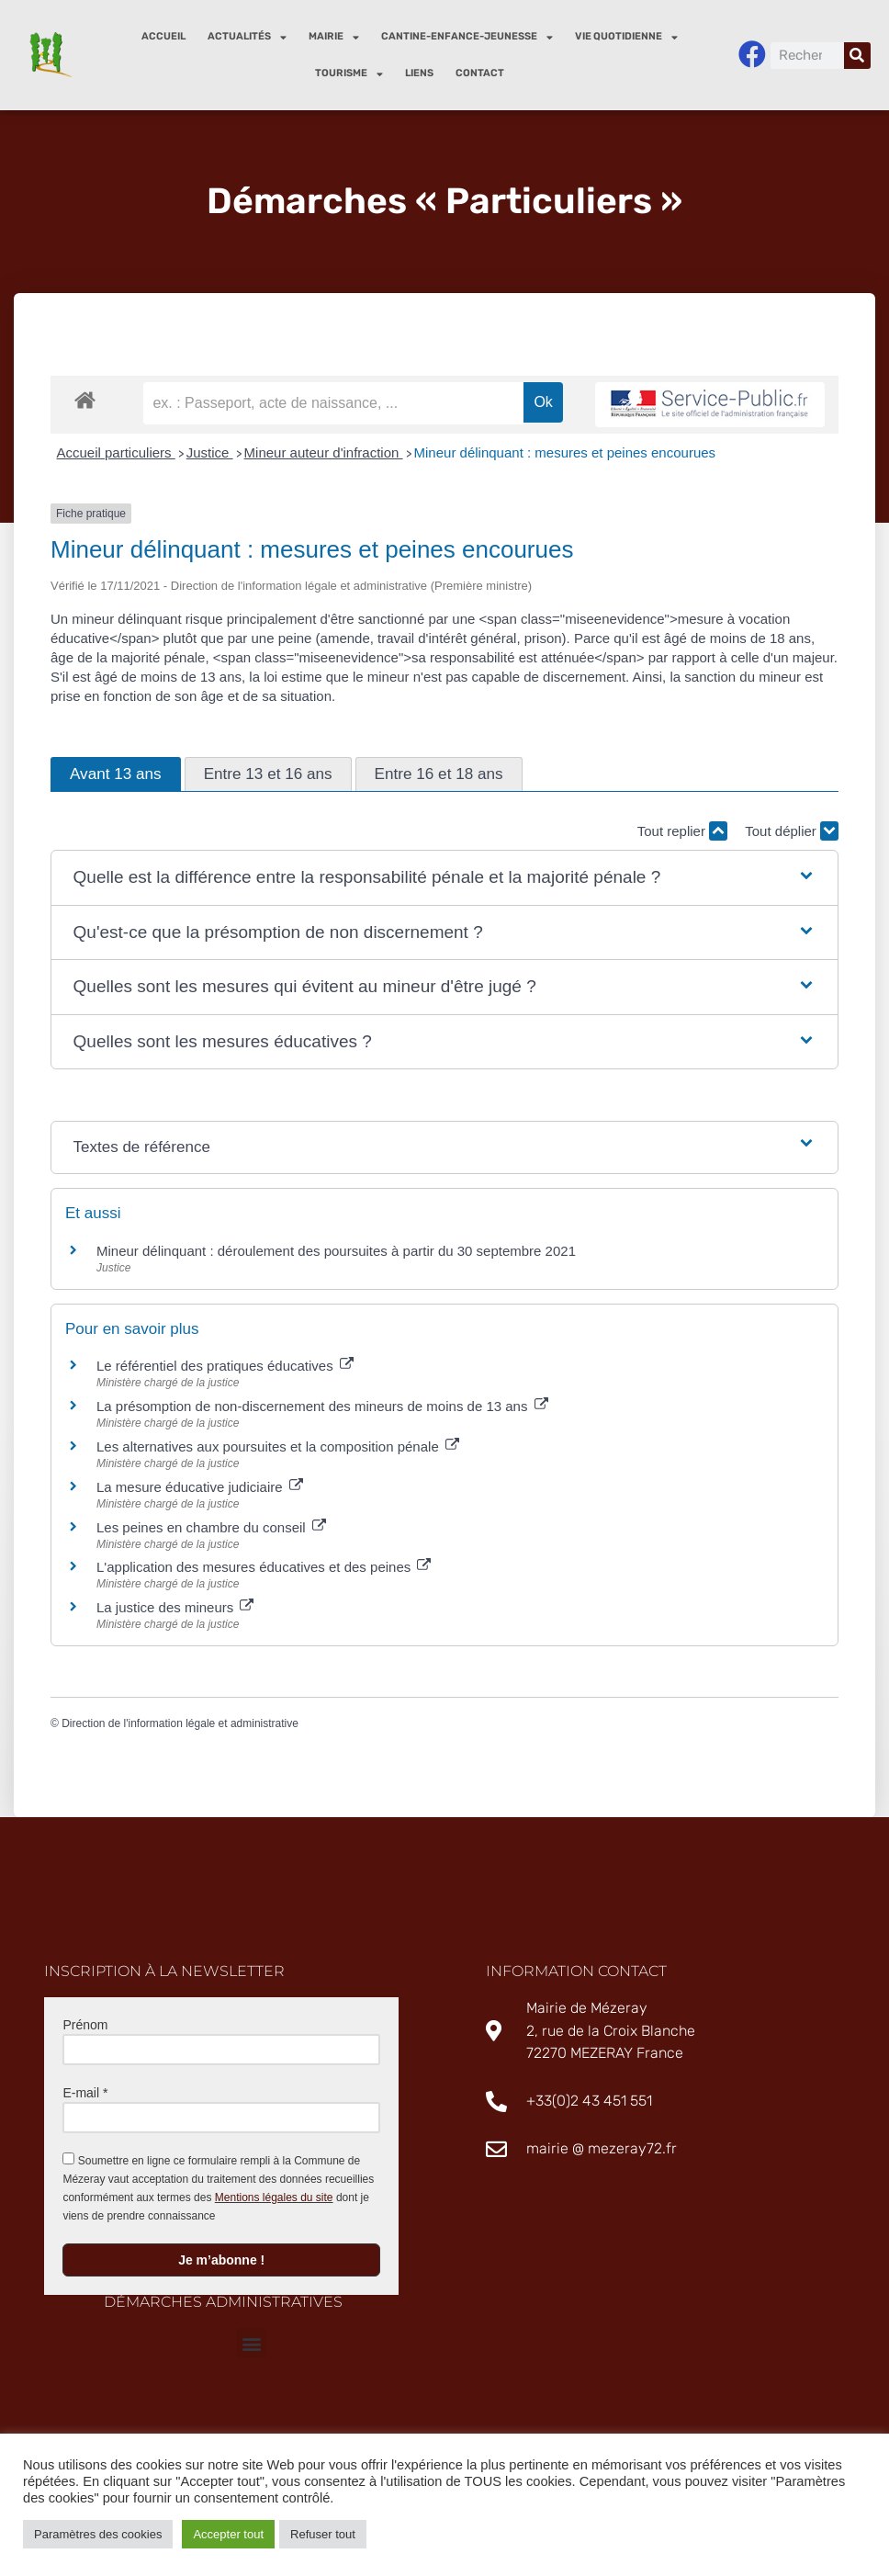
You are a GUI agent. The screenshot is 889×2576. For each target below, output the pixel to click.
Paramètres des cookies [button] (98, 2534)
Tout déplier (791, 831)
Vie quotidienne (626, 37)
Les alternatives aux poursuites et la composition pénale (277, 1447)
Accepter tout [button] (228, 2534)
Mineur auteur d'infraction (323, 453)
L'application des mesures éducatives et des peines (263, 1568)
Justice (209, 453)
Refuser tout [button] (322, 2534)
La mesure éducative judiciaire (199, 1487)
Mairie (334, 37)
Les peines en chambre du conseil (211, 1527)
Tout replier (682, 831)
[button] (445, 879)
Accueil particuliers (116, 453)
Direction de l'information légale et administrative (180, 1724)
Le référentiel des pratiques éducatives (225, 1366)
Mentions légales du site (274, 2197)
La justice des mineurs (174, 1608)
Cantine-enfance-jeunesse (467, 37)
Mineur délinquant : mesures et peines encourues (565, 453)
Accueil (163, 36)
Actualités (247, 37)
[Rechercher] (857, 55)
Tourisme (349, 74)
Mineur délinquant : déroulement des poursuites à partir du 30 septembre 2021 (336, 1251)
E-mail (84, 2092)
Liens (419, 73)
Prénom (84, 2024)
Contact (480, 73)
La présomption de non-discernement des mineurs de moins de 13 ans (322, 1407)
